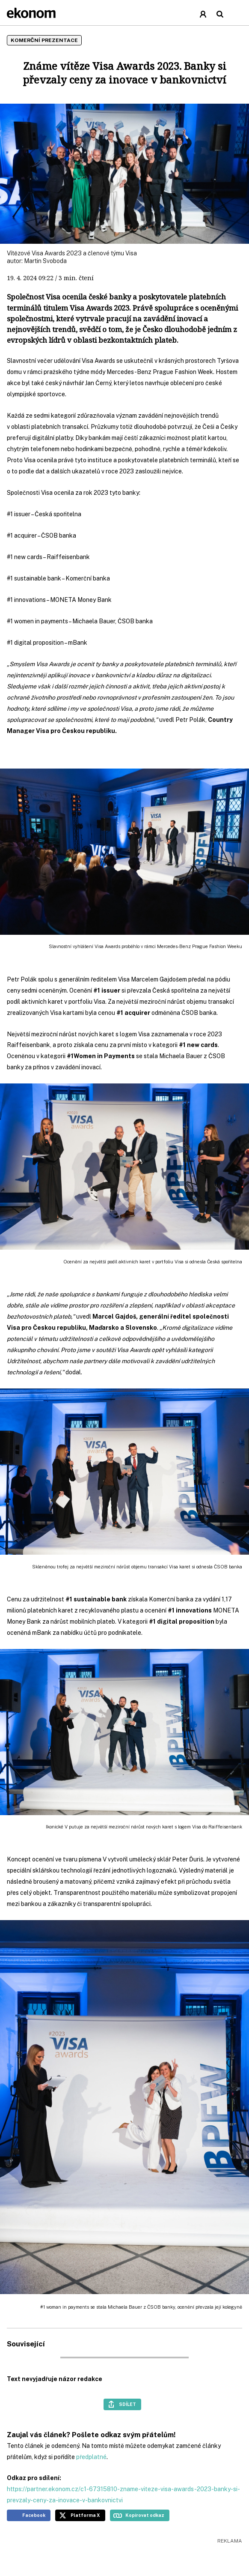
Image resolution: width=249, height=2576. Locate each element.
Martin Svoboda (45, 260)
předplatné (91, 2456)
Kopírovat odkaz (144, 2515)
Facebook (33, 2515)
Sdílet (127, 2404)
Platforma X (85, 2515)
